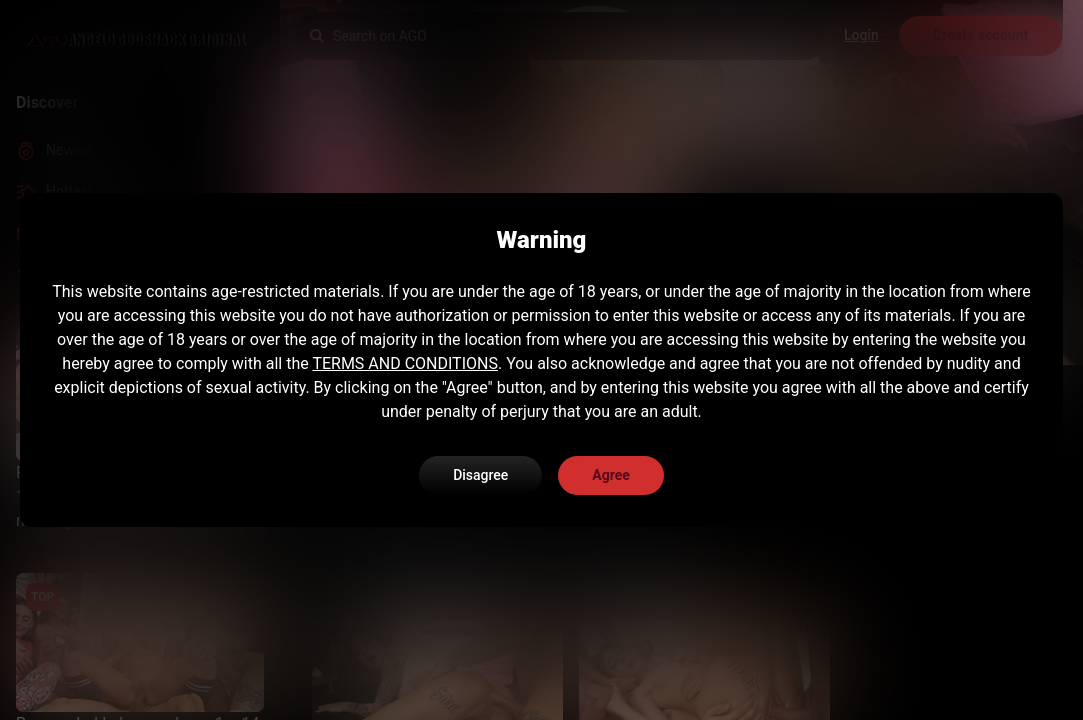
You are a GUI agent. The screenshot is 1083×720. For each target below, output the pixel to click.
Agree (611, 475)
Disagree (480, 475)
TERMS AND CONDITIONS (405, 363)
